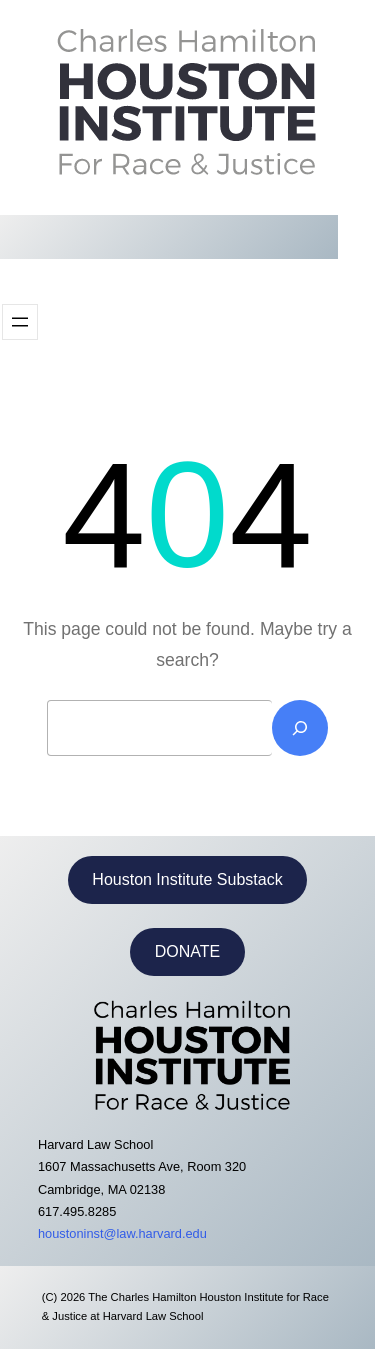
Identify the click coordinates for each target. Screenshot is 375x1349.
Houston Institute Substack (187, 879)
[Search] (300, 728)
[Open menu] (20, 322)
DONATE (187, 951)
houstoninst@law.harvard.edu (122, 1233)
